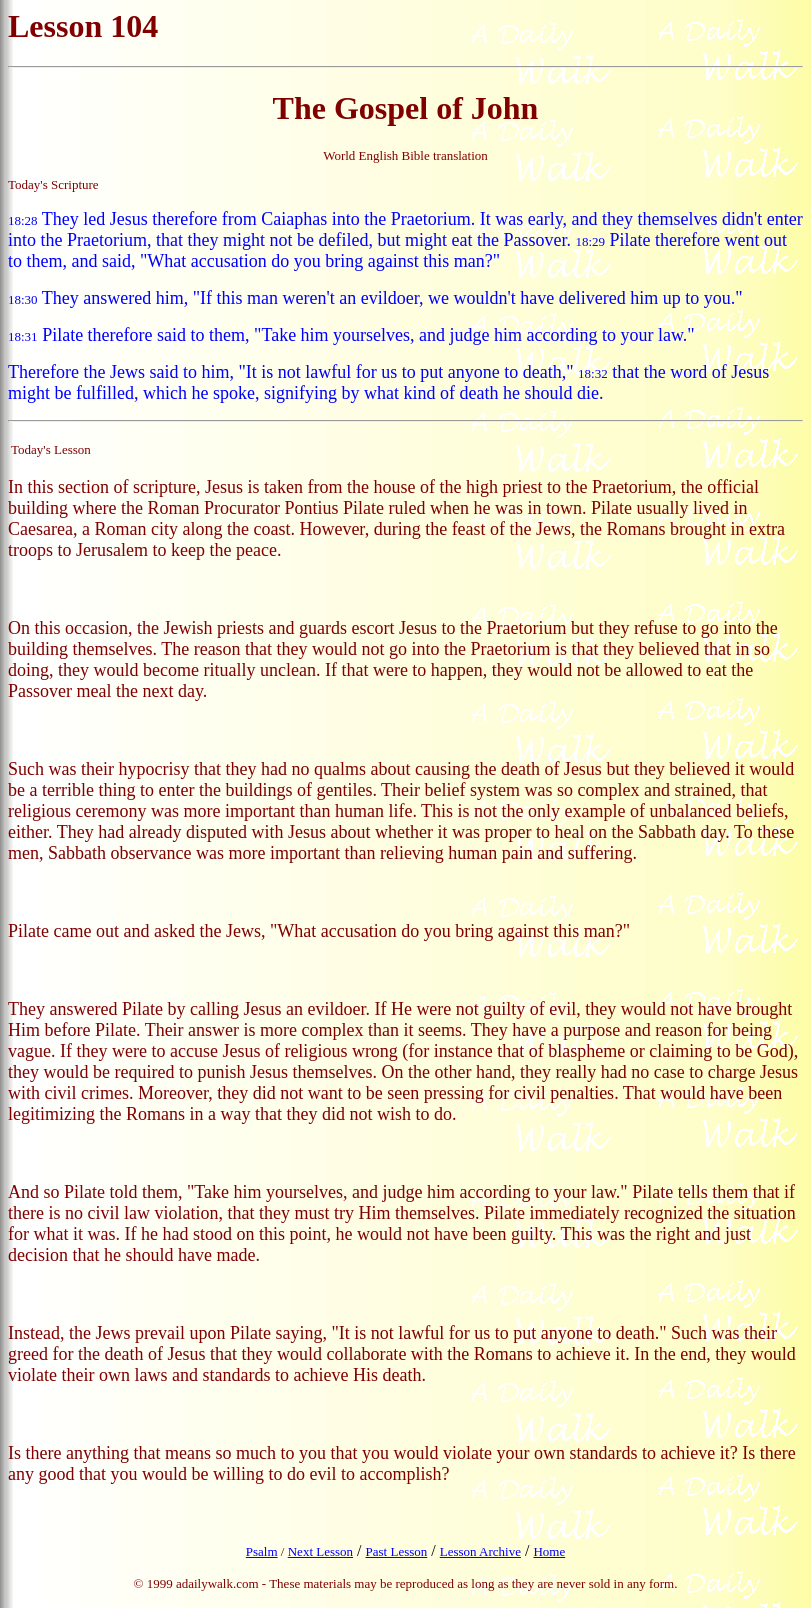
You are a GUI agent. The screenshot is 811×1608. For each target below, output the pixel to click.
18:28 (23, 220)
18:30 (23, 299)
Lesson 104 (83, 26)
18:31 (23, 336)
